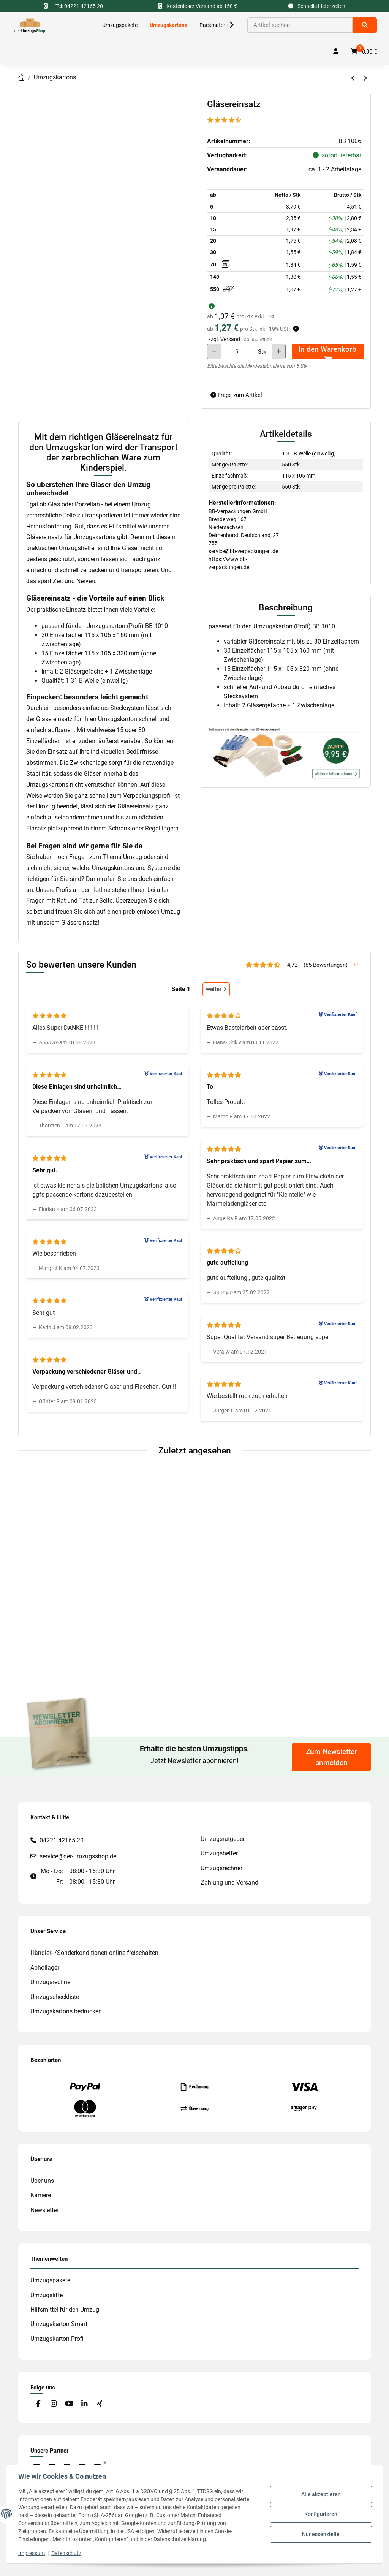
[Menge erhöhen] (278, 351)
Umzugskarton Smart (58, 2324)
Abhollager (44, 1967)
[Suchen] (300, 25)
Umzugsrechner (221, 1868)
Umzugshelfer (219, 1853)
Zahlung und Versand (229, 1882)
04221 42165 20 (62, 1840)
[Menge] (236, 351)
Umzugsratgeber (223, 1838)
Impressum (32, 2553)
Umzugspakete (50, 2280)
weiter (216, 989)
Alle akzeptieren (320, 2495)
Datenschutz (67, 2553)
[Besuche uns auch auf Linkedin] (84, 2404)
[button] (226, 25)
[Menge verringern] (214, 351)
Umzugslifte (46, 2295)
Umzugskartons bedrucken (66, 2011)
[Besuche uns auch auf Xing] (100, 2404)
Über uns (42, 2180)
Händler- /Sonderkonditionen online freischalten (94, 1952)
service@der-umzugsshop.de (78, 1856)
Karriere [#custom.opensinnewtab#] (40, 2195)
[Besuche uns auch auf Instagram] (53, 2404)
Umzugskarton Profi (57, 2338)
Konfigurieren (320, 2514)
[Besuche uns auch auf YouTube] (69, 2404)
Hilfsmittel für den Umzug (64, 2309)
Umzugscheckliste (54, 1996)
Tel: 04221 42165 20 (79, 6)
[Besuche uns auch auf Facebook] (38, 2404)
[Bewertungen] (224, 119)
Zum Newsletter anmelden (331, 1756)
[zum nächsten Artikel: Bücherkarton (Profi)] (365, 78)
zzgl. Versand (224, 339)
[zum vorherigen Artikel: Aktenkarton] (353, 78)
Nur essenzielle (321, 2534)
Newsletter (44, 2210)
